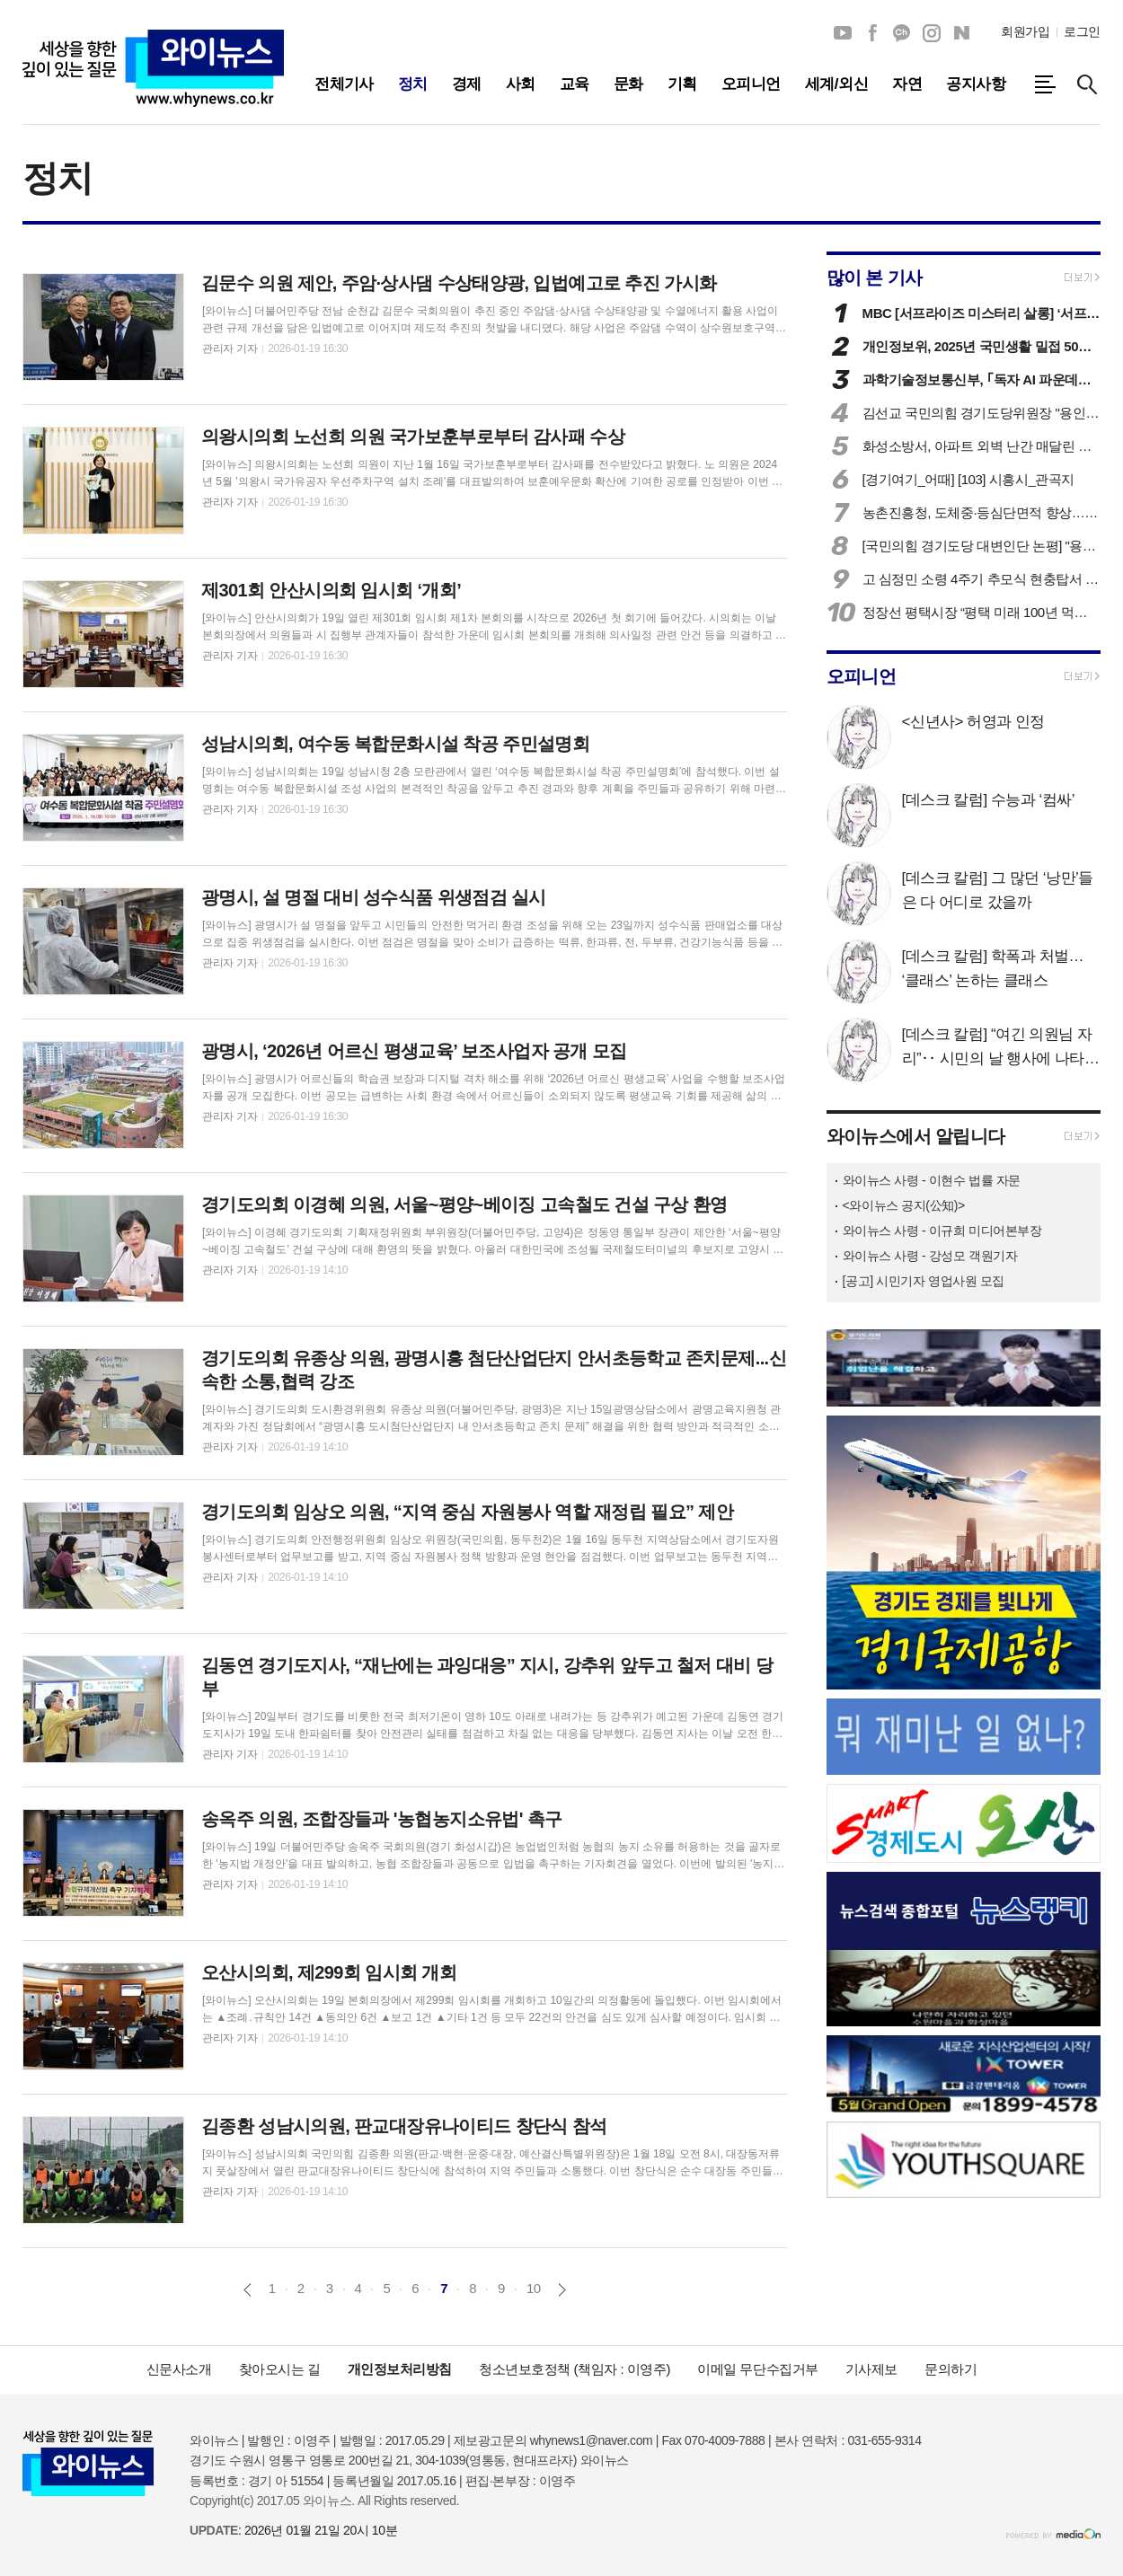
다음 (562, 2290)
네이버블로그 (961, 33)
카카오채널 (902, 33)
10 (533, 2288)
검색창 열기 (1087, 84)
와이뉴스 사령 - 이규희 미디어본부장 (942, 1230)
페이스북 (872, 33)
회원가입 (1025, 31)
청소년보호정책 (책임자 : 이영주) (574, 2369)
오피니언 (862, 676)
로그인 (1082, 31)
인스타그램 (931, 33)
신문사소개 (179, 2369)
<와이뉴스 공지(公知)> (904, 1205)
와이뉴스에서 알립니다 (916, 1136)
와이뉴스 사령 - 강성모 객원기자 (930, 1255)
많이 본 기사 (875, 277)
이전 (247, 2290)
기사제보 (871, 2369)
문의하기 (950, 2369)
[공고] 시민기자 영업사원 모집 (923, 1281)
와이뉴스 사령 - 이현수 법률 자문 (932, 1180)
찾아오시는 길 (280, 2369)
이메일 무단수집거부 (757, 2369)
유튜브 (842, 33)
